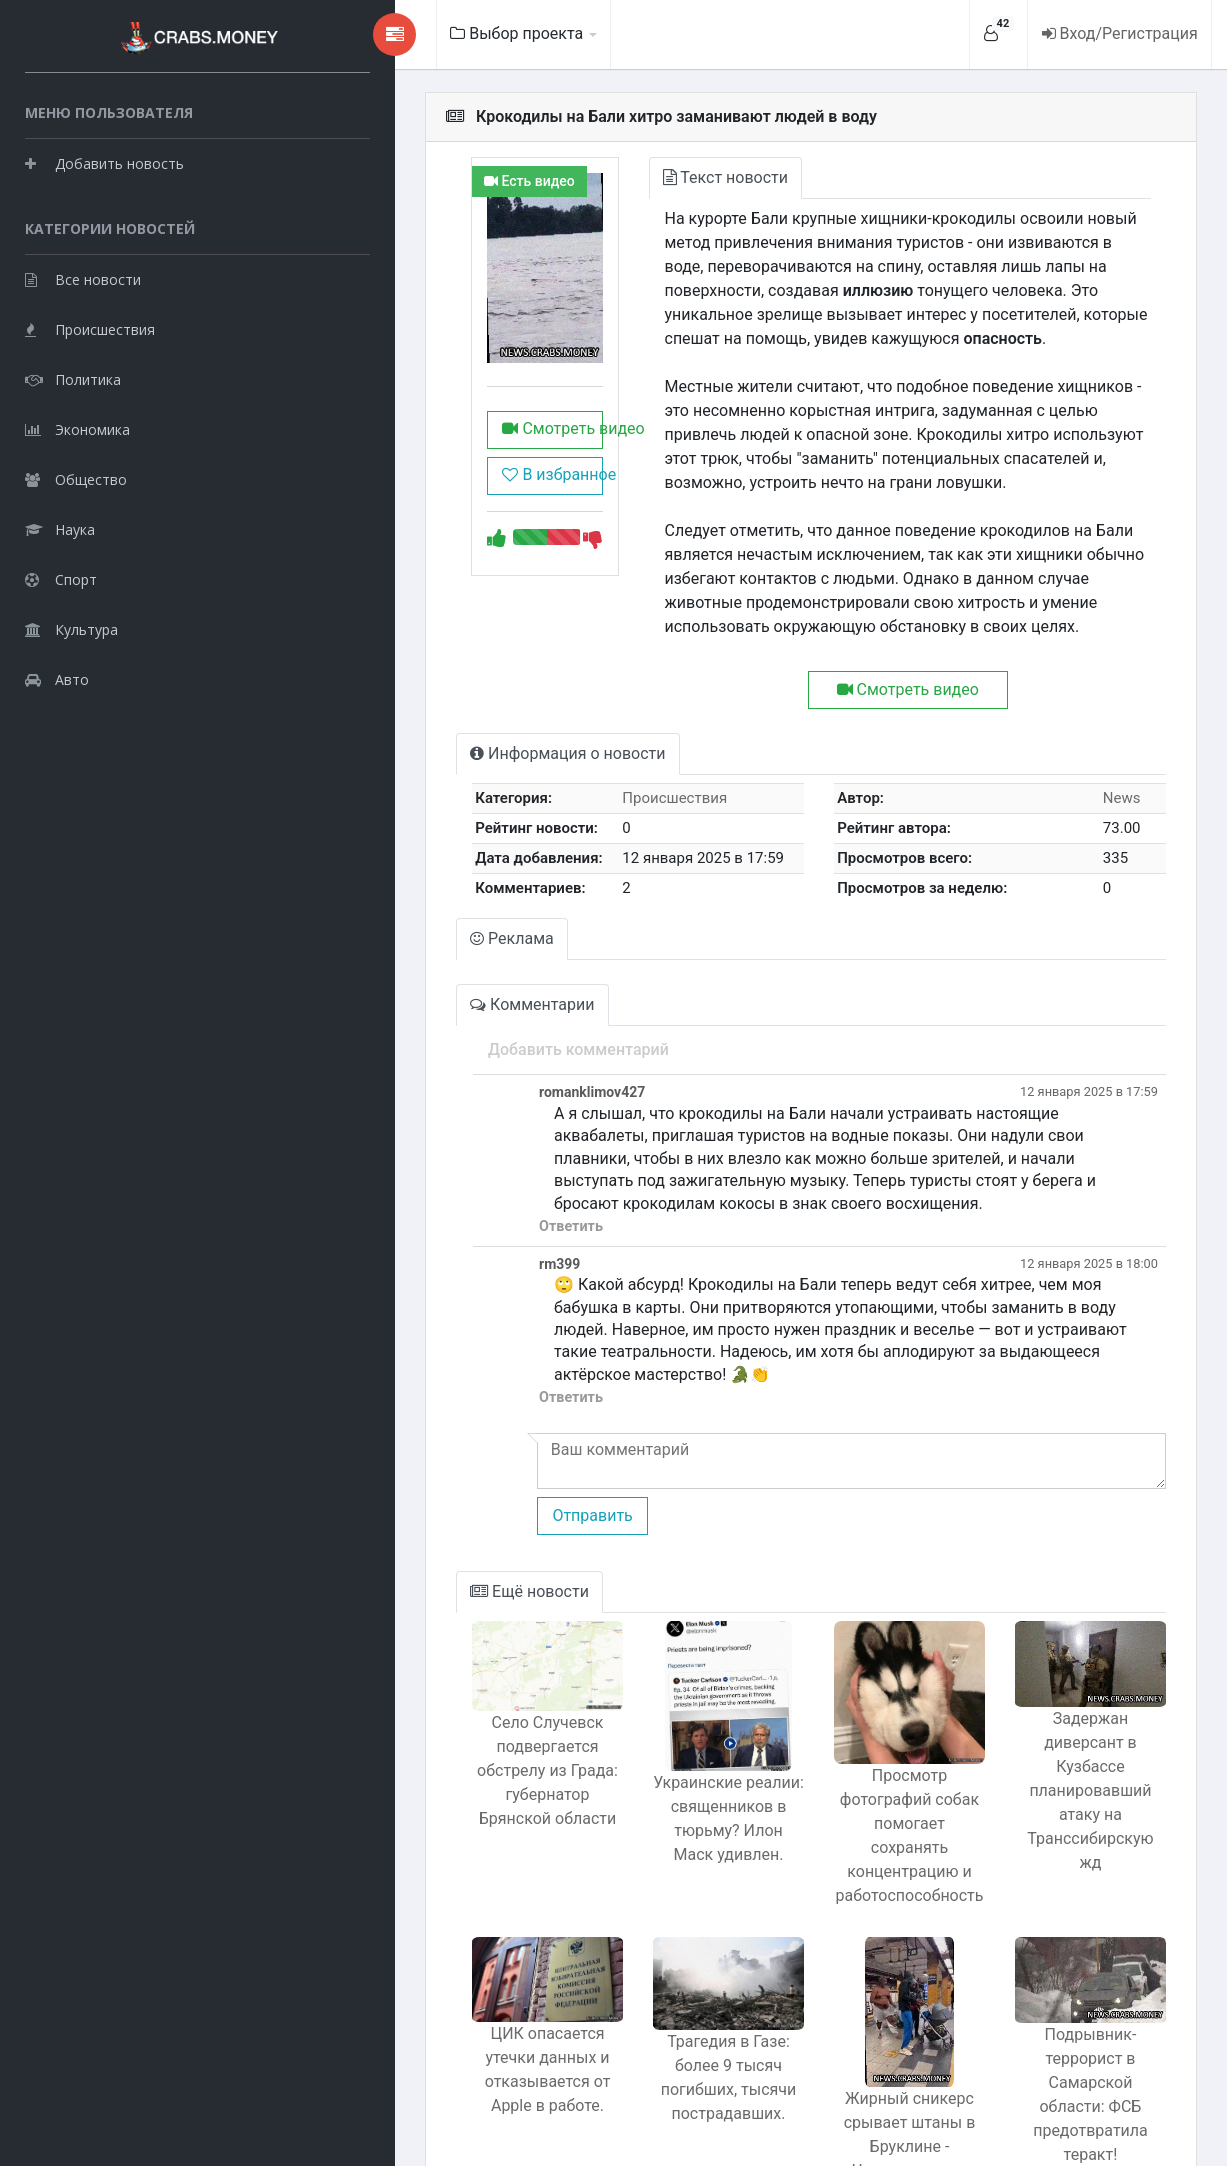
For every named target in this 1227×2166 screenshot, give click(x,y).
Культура (71, 625)
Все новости (83, 275)
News (1110, 750)
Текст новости (641, 177)
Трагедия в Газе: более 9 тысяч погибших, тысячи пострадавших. (656, 1974)
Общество (76, 475)
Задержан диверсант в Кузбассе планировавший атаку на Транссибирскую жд (1076, 1677)
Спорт (61, 575)
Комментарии (420, 956)
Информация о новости (455, 705)
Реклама (400, 890)
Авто (57, 675)
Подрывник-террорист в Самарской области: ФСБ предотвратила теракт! (1076, 1976)
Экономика (77, 425)
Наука (60, 525)
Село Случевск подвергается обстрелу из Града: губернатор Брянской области (447, 1682)
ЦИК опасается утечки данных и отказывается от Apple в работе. (446, 1964)
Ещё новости (417, 1498)
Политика (73, 375)
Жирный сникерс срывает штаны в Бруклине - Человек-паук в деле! (866, 2024)
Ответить (456, 1156)
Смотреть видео (451, 476)
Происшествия (90, 325)
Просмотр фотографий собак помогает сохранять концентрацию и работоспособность (866, 1737)
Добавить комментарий (463, 1001)
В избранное (444, 522)
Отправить (477, 1422)
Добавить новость (104, 159)
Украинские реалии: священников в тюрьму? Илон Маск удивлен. (657, 1725)
